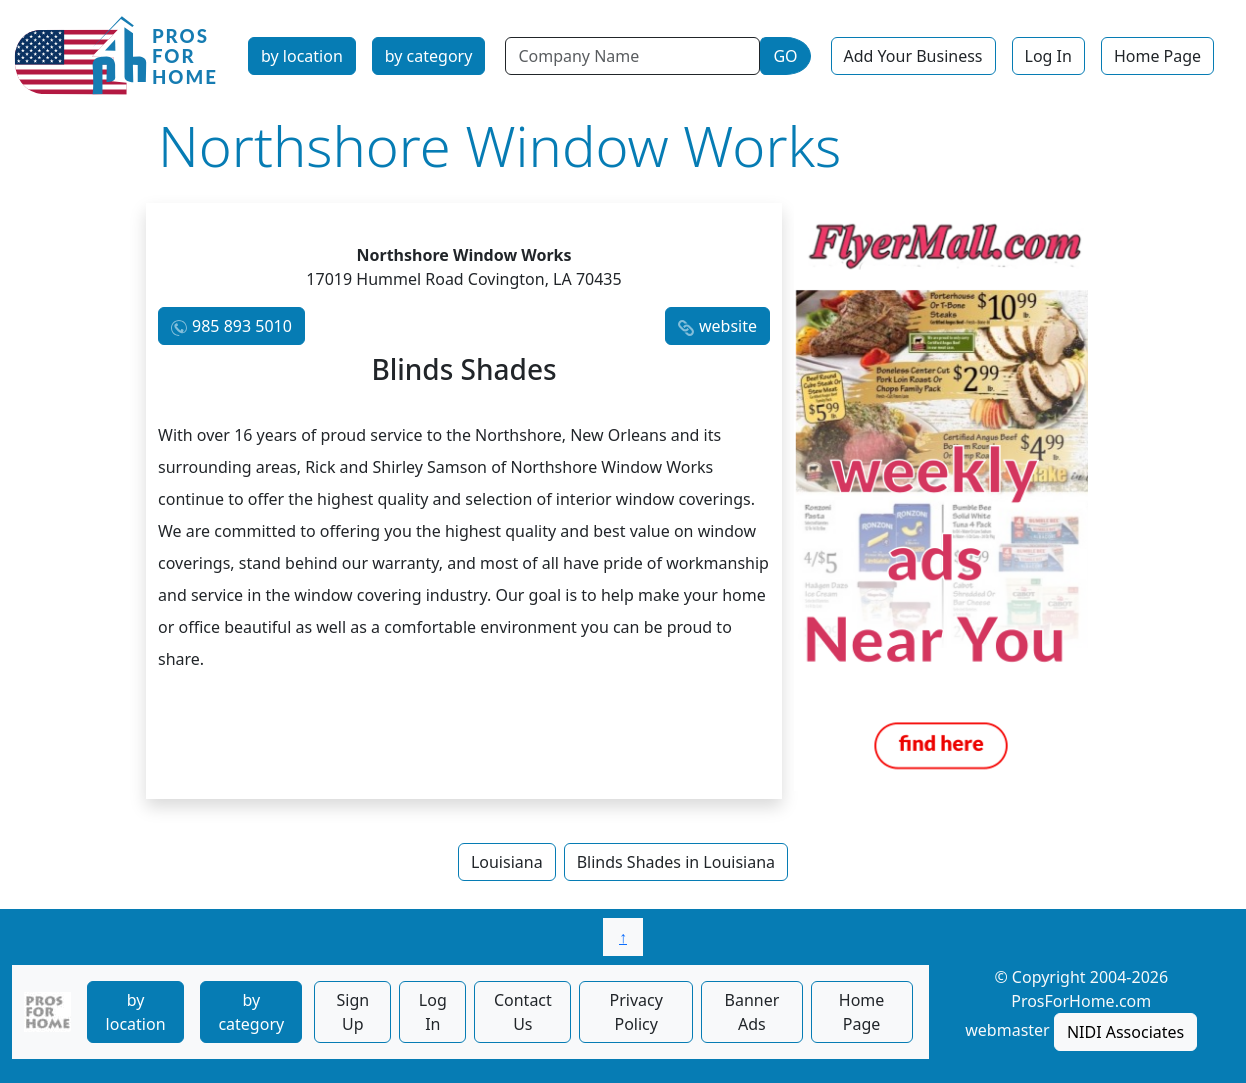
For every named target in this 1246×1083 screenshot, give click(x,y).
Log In (1048, 56)
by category (429, 56)
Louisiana (507, 862)
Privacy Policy (636, 1012)
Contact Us (523, 1012)
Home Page (1157, 56)
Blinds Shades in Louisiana (676, 862)
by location (302, 56)
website (728, 326)
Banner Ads (752, 1012)
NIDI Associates (1125, 1032)
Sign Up (352, 1012)
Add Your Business (913, 56)
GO (785, 56)
